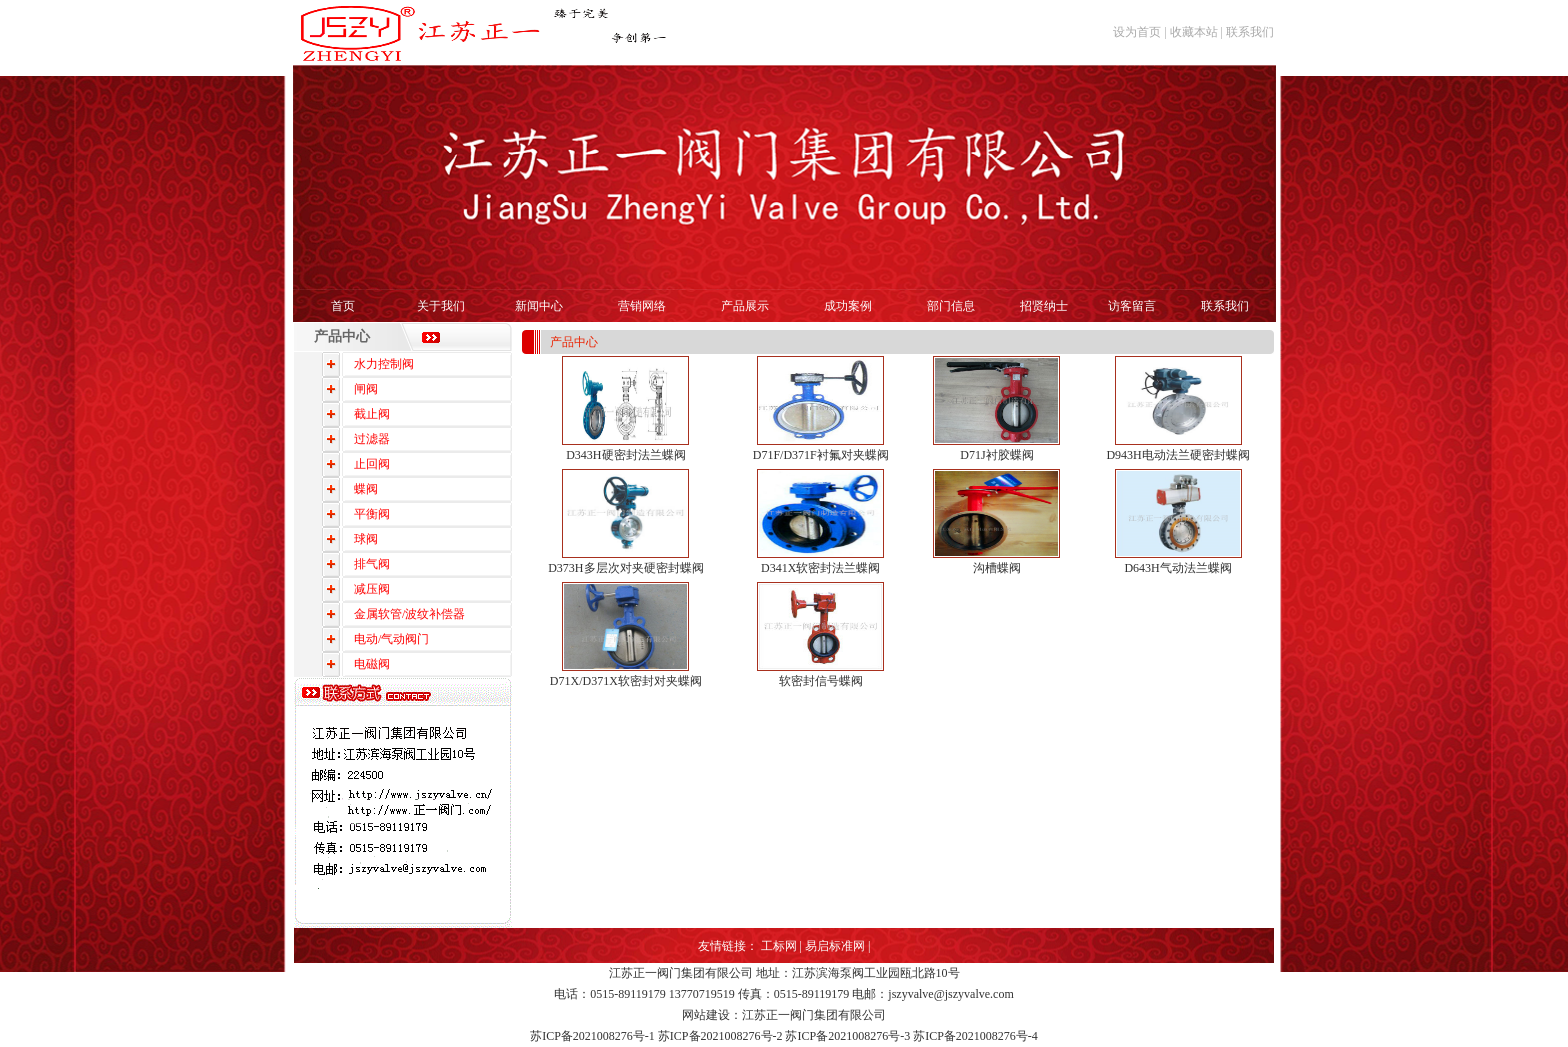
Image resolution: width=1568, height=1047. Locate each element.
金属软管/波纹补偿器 (409, 614)
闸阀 (366, 389)
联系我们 (1250, 32)
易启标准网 (835, 946)
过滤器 (372, 439)
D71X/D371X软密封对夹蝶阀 (626, 681)
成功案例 (848, 306)
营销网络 (642, 306)
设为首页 (1137, 32)
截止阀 (372, 414)
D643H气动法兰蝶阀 (1177, 568)
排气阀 (372, 564)
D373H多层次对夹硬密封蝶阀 (625, 568)
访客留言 (1132, 306)
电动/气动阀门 (391, 639)
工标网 (779, 946)
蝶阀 (366, 489)
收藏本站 (1194, 32)
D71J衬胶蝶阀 (996, 455)
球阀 (366, 539)
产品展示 (745, 306)
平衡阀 (372, 514)
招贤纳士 (1044, 306)
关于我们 (441, 306)
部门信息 (951, 306)
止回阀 (372, 464)
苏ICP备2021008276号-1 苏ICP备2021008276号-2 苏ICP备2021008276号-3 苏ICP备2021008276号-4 (784, 1036)
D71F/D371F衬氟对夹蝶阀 (821, 455)
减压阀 (372, 589)
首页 (343, 306)
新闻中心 (539, 306)
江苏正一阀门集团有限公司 (681, 973)
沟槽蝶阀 (997, 568)
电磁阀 (372, 664)
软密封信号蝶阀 (821, 681)
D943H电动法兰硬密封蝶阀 (1177, 455)
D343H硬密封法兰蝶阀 (625, 455)
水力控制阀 (384, 364)
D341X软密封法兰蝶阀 (820, 568)
